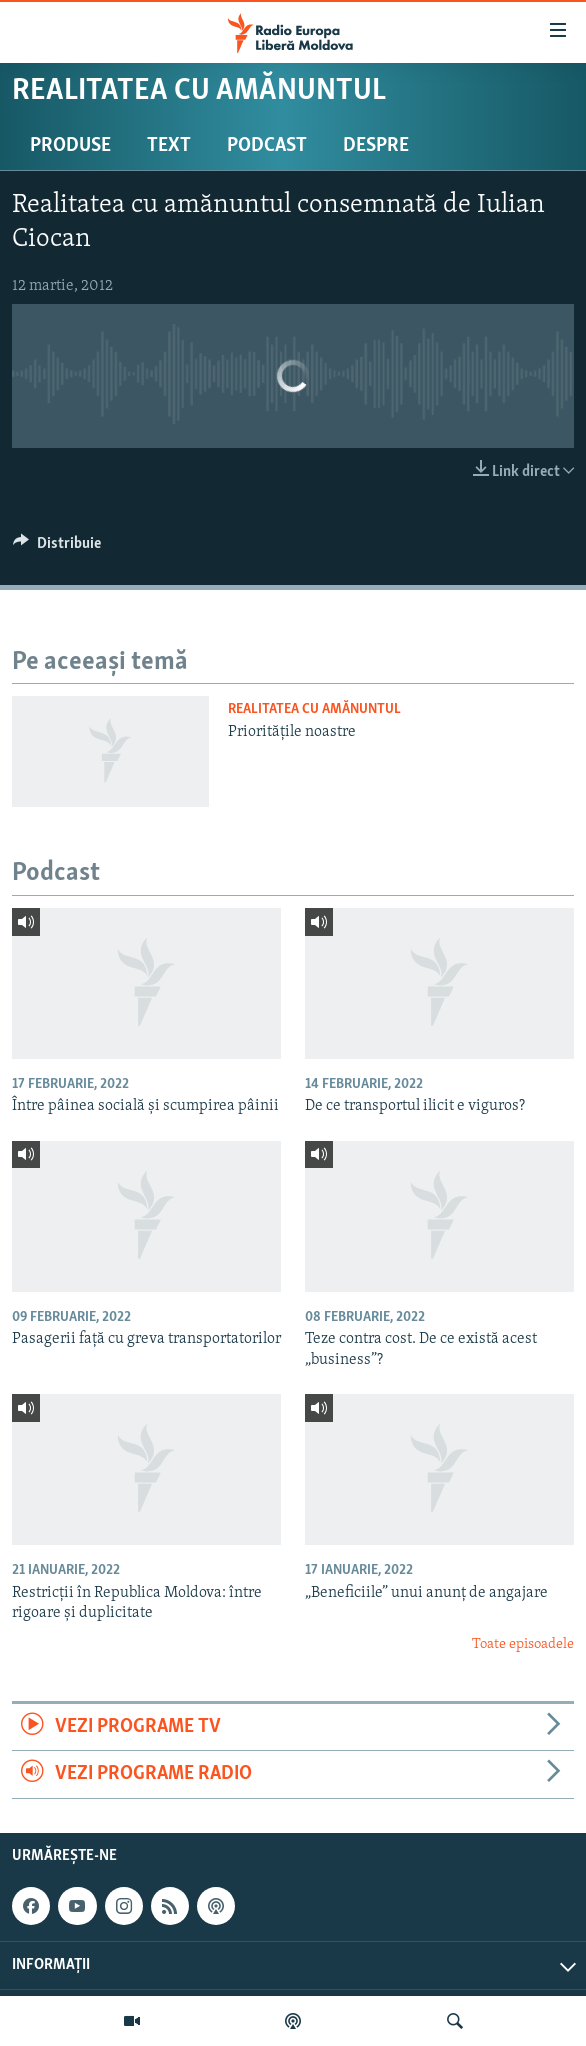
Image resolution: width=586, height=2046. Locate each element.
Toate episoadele (523, 1644)
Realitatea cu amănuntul (314, 709)
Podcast (267, 146)
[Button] (57, 548)
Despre (376, 146)
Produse (70, 146)
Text (169, 146)
